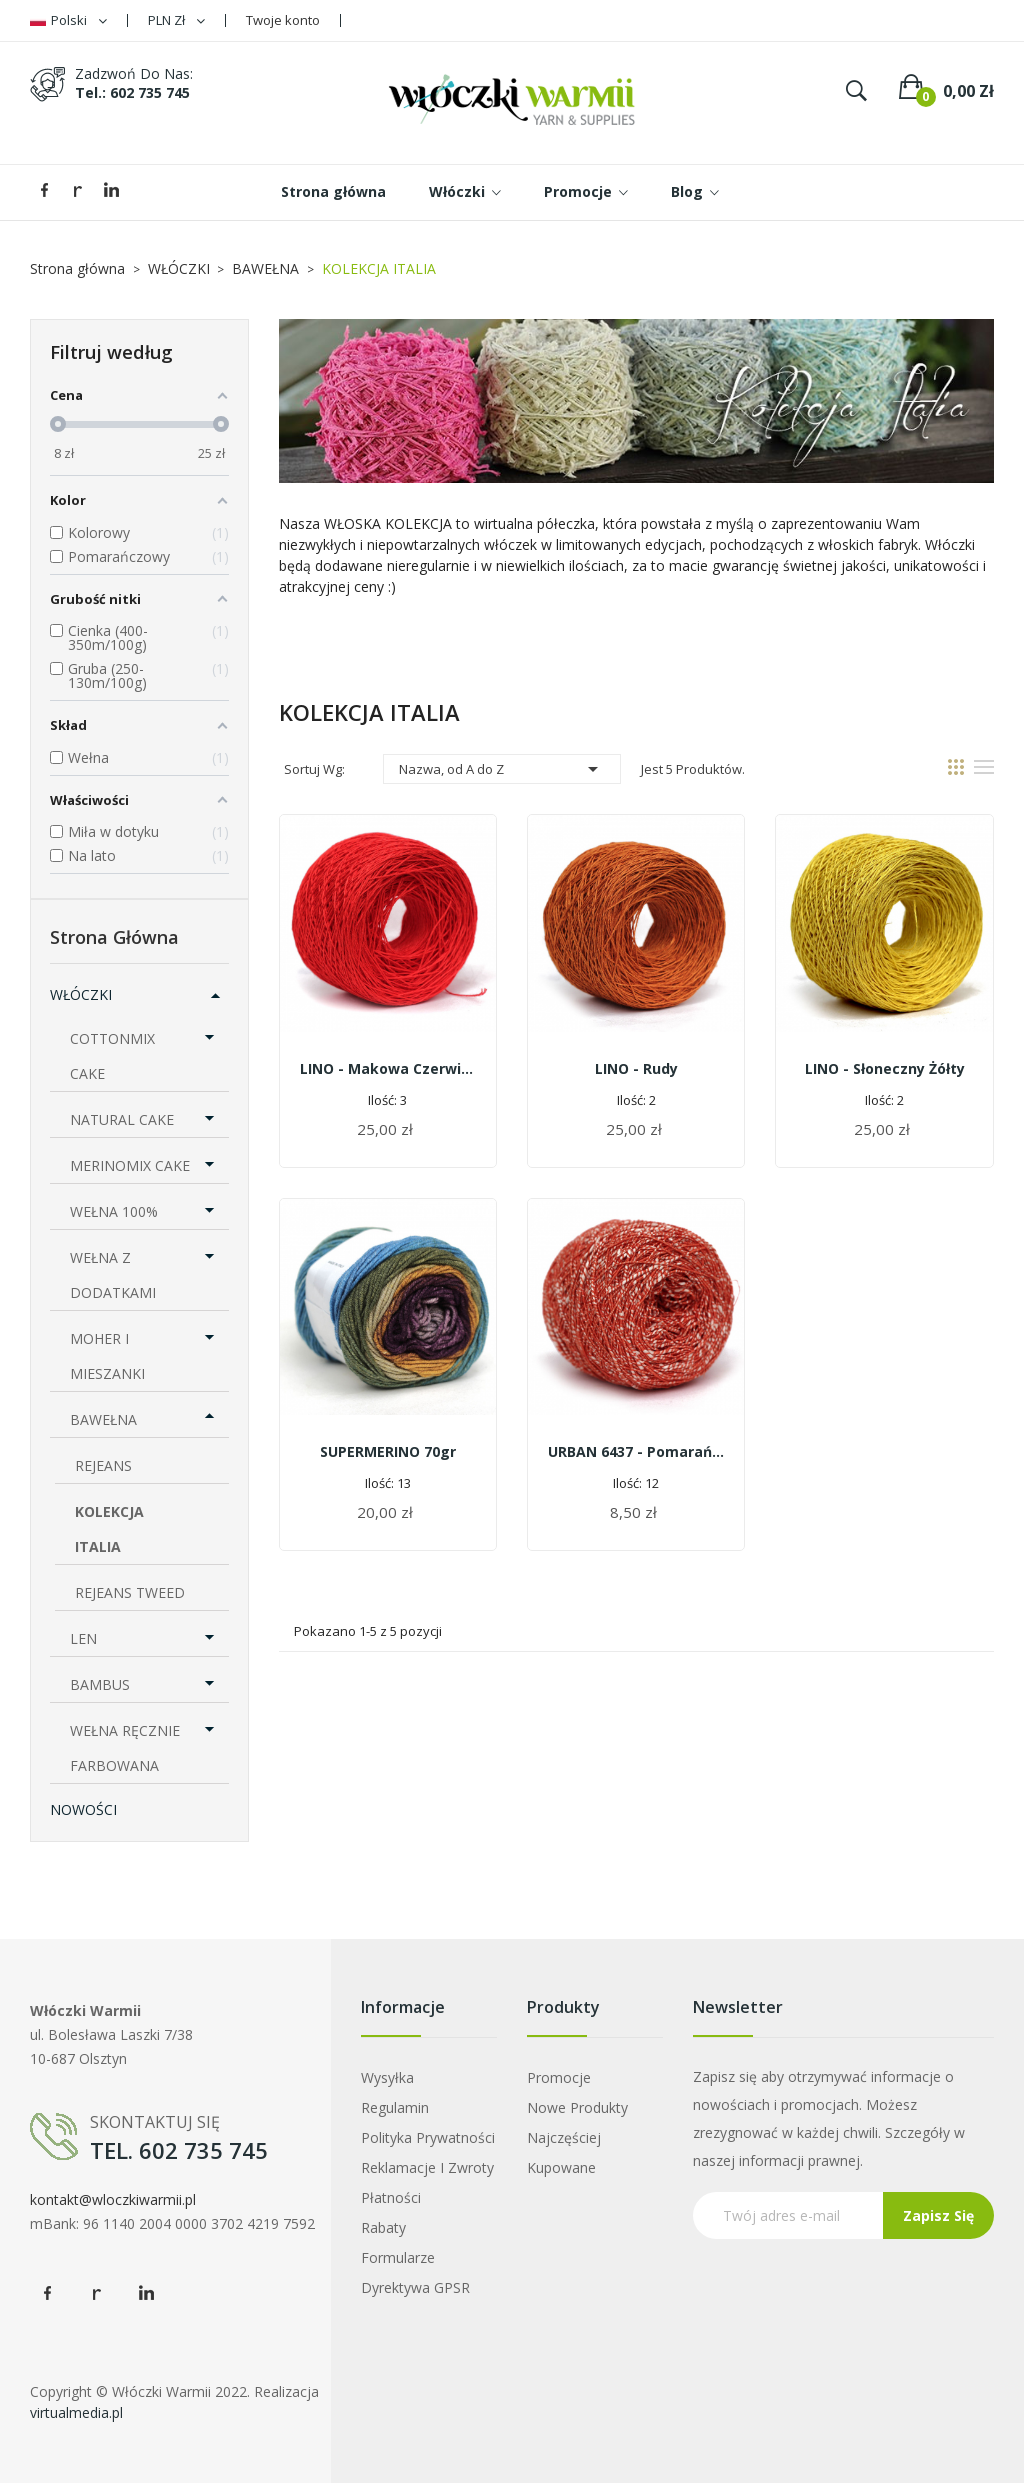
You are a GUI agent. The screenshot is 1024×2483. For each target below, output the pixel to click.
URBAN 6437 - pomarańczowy (636, 1451)
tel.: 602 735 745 (132, 92)
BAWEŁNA (103, 1419)
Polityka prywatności (428, 2137)
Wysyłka (387, 2077)
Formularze (398, 2257)
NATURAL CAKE (122, 1119)
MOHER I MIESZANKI (107, 1356)
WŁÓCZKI (81, 994)
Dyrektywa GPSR (415, 2287)
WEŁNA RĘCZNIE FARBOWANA (125, 1748)
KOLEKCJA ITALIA (109, 1529)
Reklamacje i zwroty (427, 2167)
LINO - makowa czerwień (388, 1068)
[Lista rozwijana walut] (176, 20)
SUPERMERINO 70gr (388, 1451)
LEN (83, 1638)
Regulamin (395, 2107)
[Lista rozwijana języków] (68, 20)
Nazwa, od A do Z (502, 769)
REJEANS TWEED (130, 1592)
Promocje (559, 2077)
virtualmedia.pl (76, 2412)
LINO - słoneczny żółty (885, 1068)
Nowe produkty (577, 2107)
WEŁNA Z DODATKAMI (113, 1275)
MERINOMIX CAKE (130, 1165)
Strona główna (114, 937)
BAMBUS (100, 1684)
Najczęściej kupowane (564, 2152)
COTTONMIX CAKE (112, 1056)
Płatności (391, 2197)
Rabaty (383, 2227)
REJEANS (103, 1465)
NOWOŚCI (83, 1809)
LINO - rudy (636, 1068)
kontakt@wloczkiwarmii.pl (113, 2199)
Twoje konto (283, 20)
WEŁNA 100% (114, 1211)
